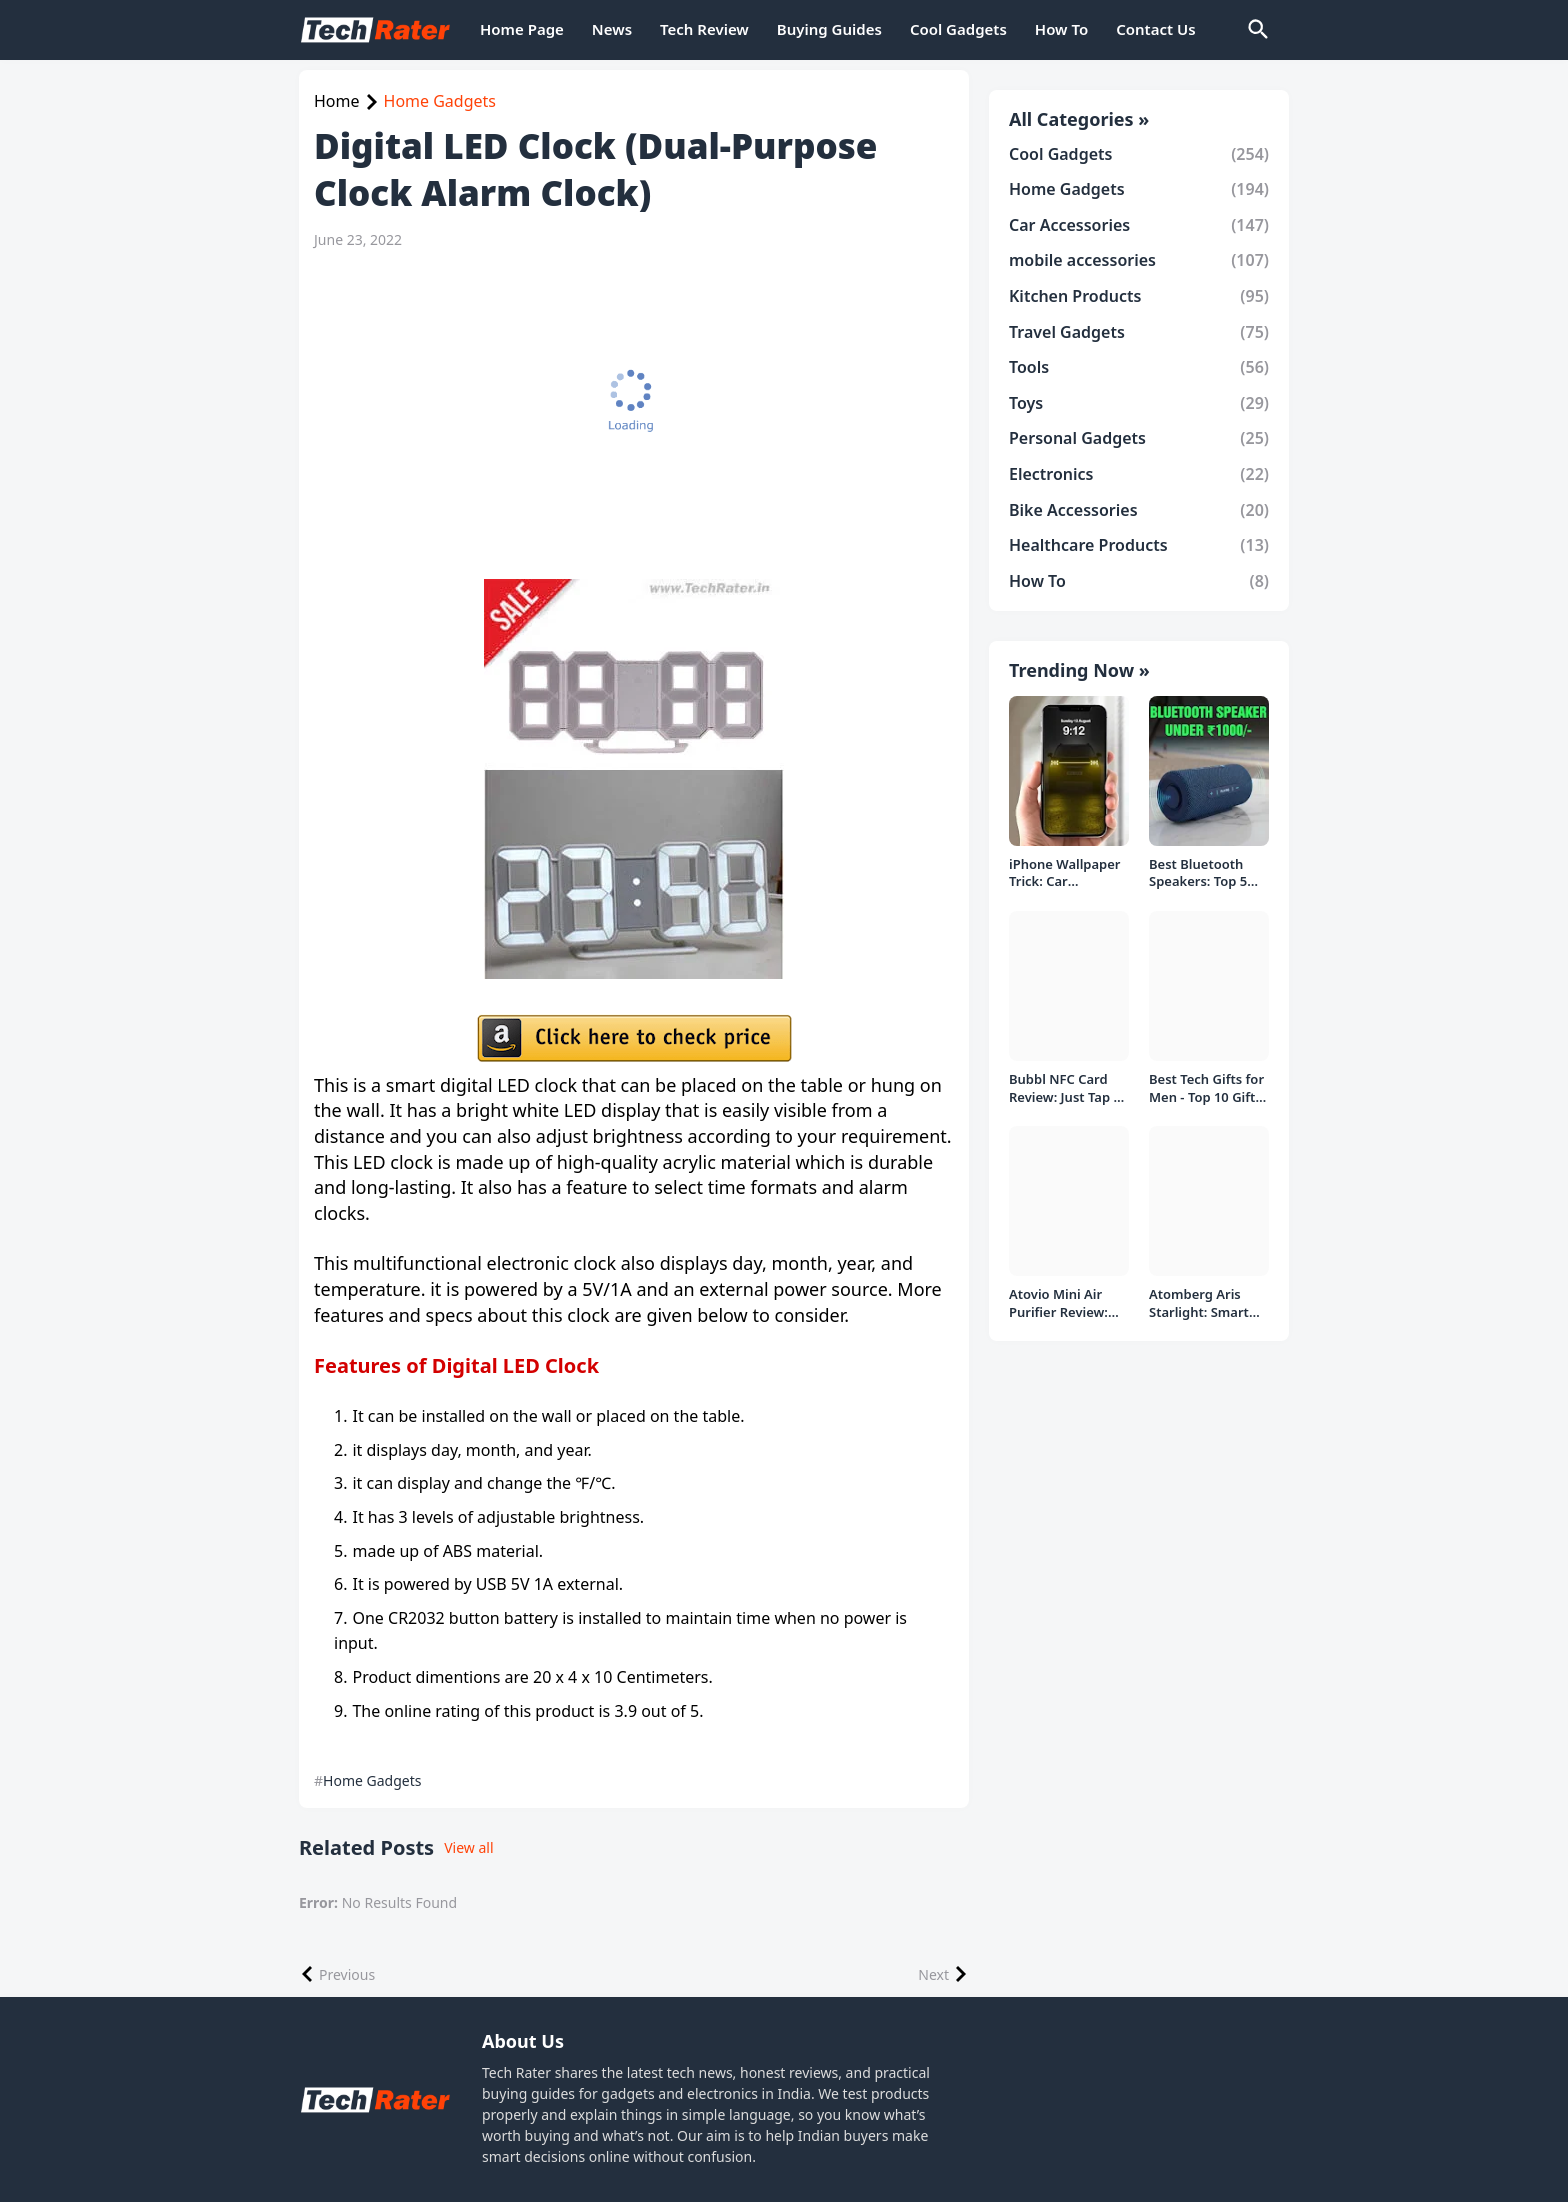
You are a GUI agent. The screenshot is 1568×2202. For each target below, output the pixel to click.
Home (337, 101)
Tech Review (704, 29)
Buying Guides (829, 29)
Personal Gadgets (1139, 438)
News (612, 29)
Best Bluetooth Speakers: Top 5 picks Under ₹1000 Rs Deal (1207, 873)
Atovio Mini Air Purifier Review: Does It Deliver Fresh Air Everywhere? (1058, 1303)
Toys (1139, 403)
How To (1061, 29)
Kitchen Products (1139, 296)
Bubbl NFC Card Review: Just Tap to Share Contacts (1068, 1088)
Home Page (522, 29)
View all (468, 1847)
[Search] (1257, 30)
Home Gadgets (440, 101)
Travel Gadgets (1139, 332)
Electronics (1139, 474)
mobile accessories (1139, 260)
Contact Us (1155, 29)
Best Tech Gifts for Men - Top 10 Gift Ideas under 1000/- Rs (1208, 1088)
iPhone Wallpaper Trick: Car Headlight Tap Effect (1065, 873)
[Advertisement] (634, 414)
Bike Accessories (1139, 510)
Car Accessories (1139, 225)
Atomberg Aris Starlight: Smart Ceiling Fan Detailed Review (1199, 1303)
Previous (347, 1974)
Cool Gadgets (958, 29)
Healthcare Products (1139, 545)
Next (933, 1974)
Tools (1139, 367)
